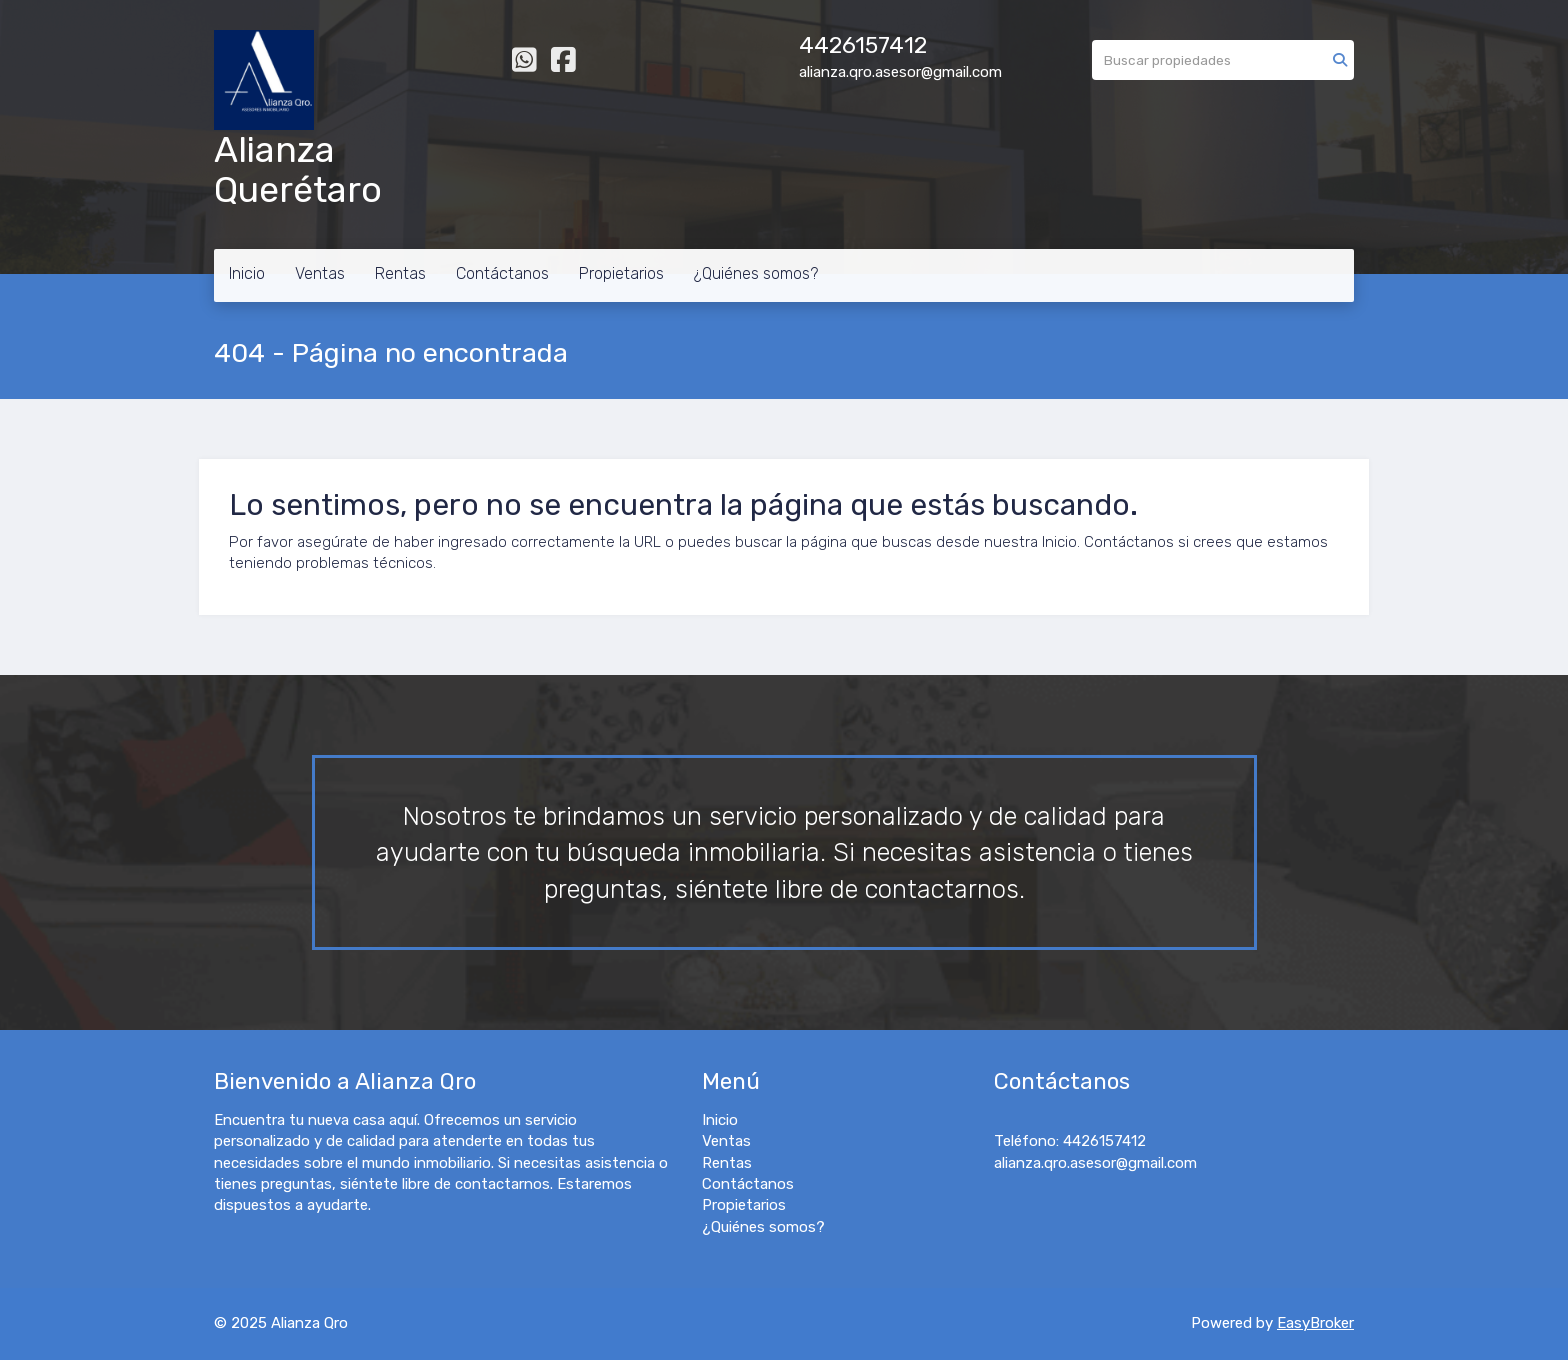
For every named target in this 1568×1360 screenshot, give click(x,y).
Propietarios (621, 273)
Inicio (247, 273)
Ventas (320, 273)
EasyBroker (1315, 1323)
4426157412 (863, 45)
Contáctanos (502, 273)
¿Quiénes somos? (756, 273)
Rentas (400, 273)
